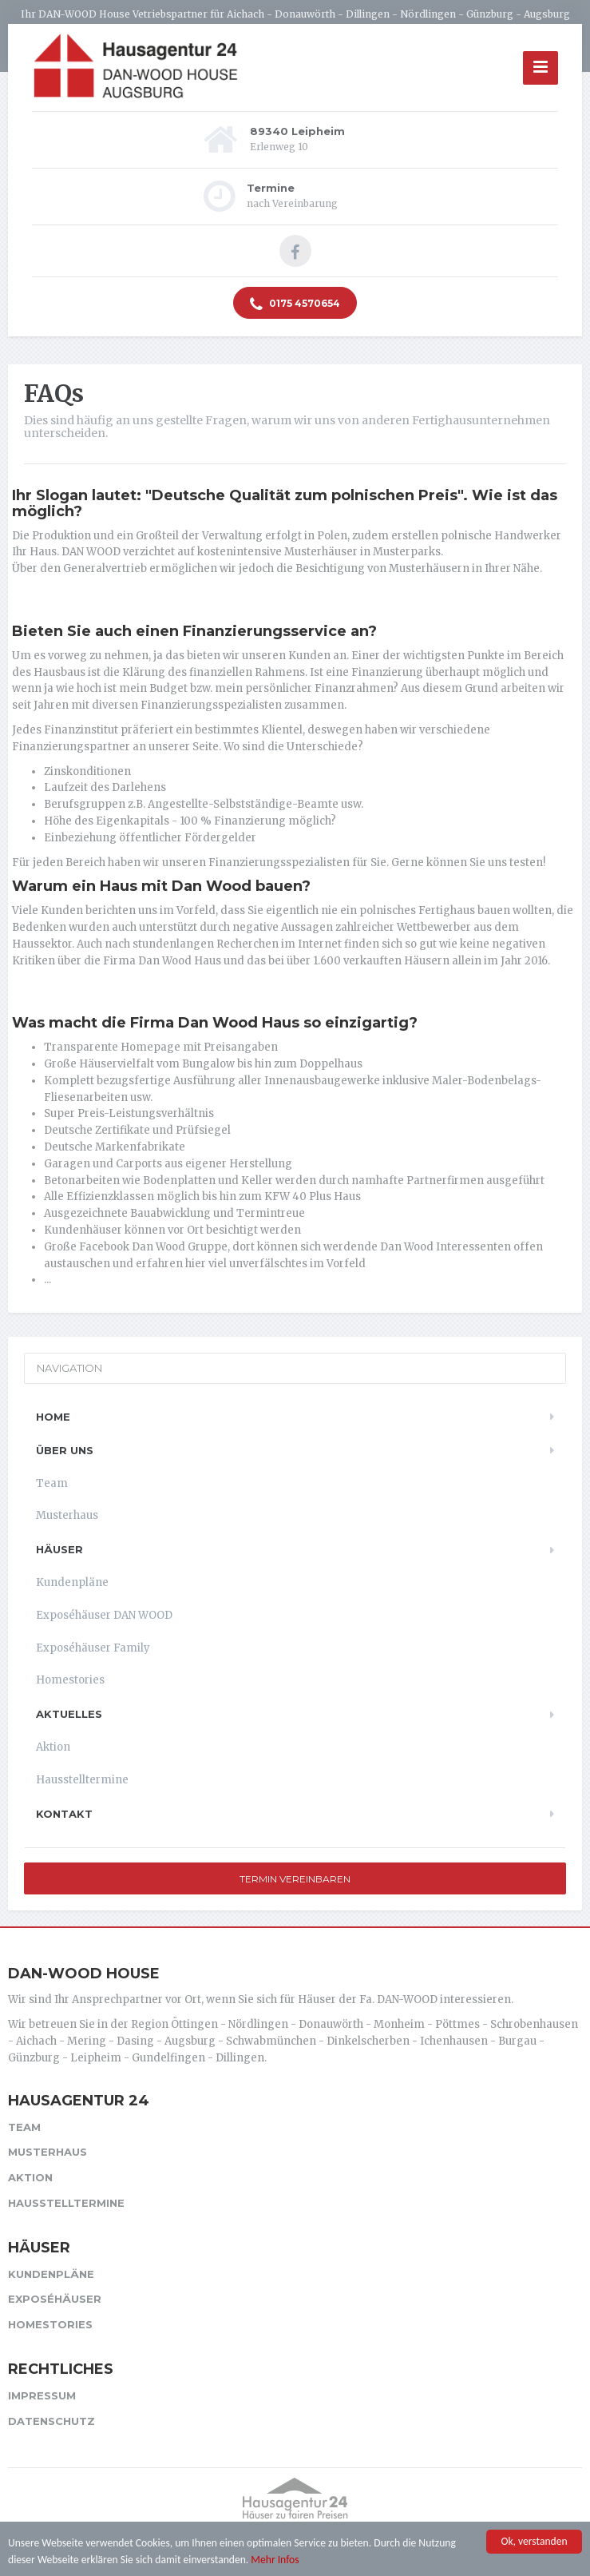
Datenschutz (51, 2421)
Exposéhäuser (54, 2298)
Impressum (42, 2395)
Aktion (53, 1747)
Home (53, 1416)
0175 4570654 (295, 304)
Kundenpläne (72, 1582)
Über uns (64, 1450)
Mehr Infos (275, 2560)
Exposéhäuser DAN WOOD (104, 1615)
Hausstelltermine (82, 1780)
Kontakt (64, 1813)
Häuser (59, 1549)
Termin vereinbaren (295, 1879)
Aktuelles (69, 1713)
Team (52, 1483)
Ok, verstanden (534, 2543)
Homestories (70, 1680)
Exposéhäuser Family (93, 1648)
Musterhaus (67, 1515)
